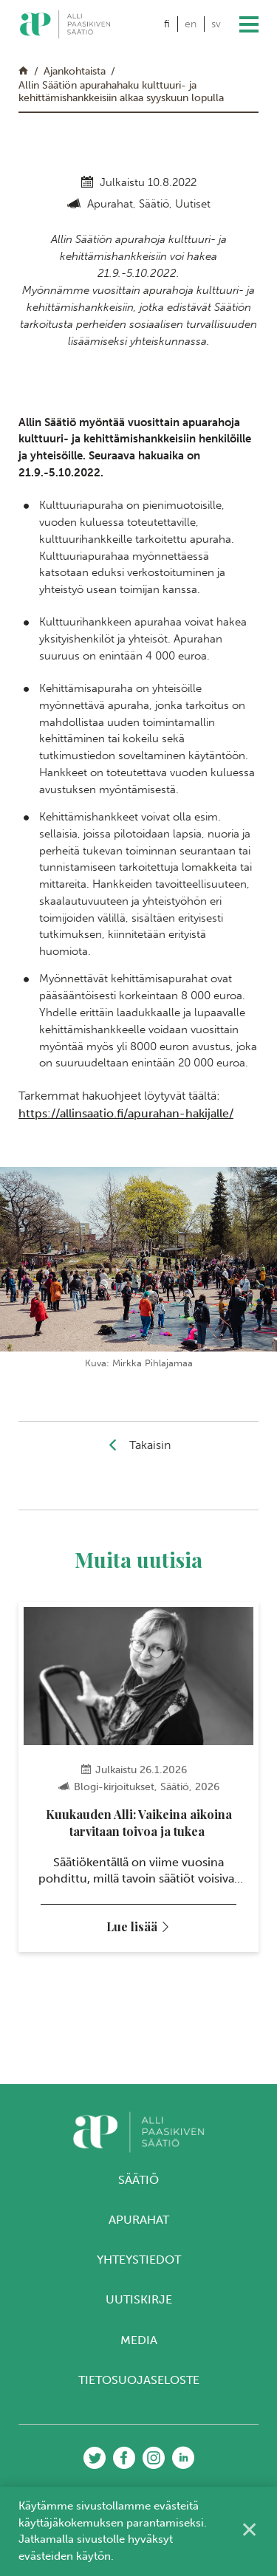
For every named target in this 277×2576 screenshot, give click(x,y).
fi (167, 24)
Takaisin (150, 1445)
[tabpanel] (138, 1777)
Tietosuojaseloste (138, 2380)
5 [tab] (166, 2030)
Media (138, 2340)
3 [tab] (138, 2031)
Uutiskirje (139, 2299)
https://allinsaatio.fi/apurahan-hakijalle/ (125, 1113)
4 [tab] (152, 2031)
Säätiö (138, 2180)
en (190, 24)
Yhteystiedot (139, 2260)
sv (216, 24)
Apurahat (139, 2220)
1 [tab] (110, 2031)
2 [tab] (124, 2031)
